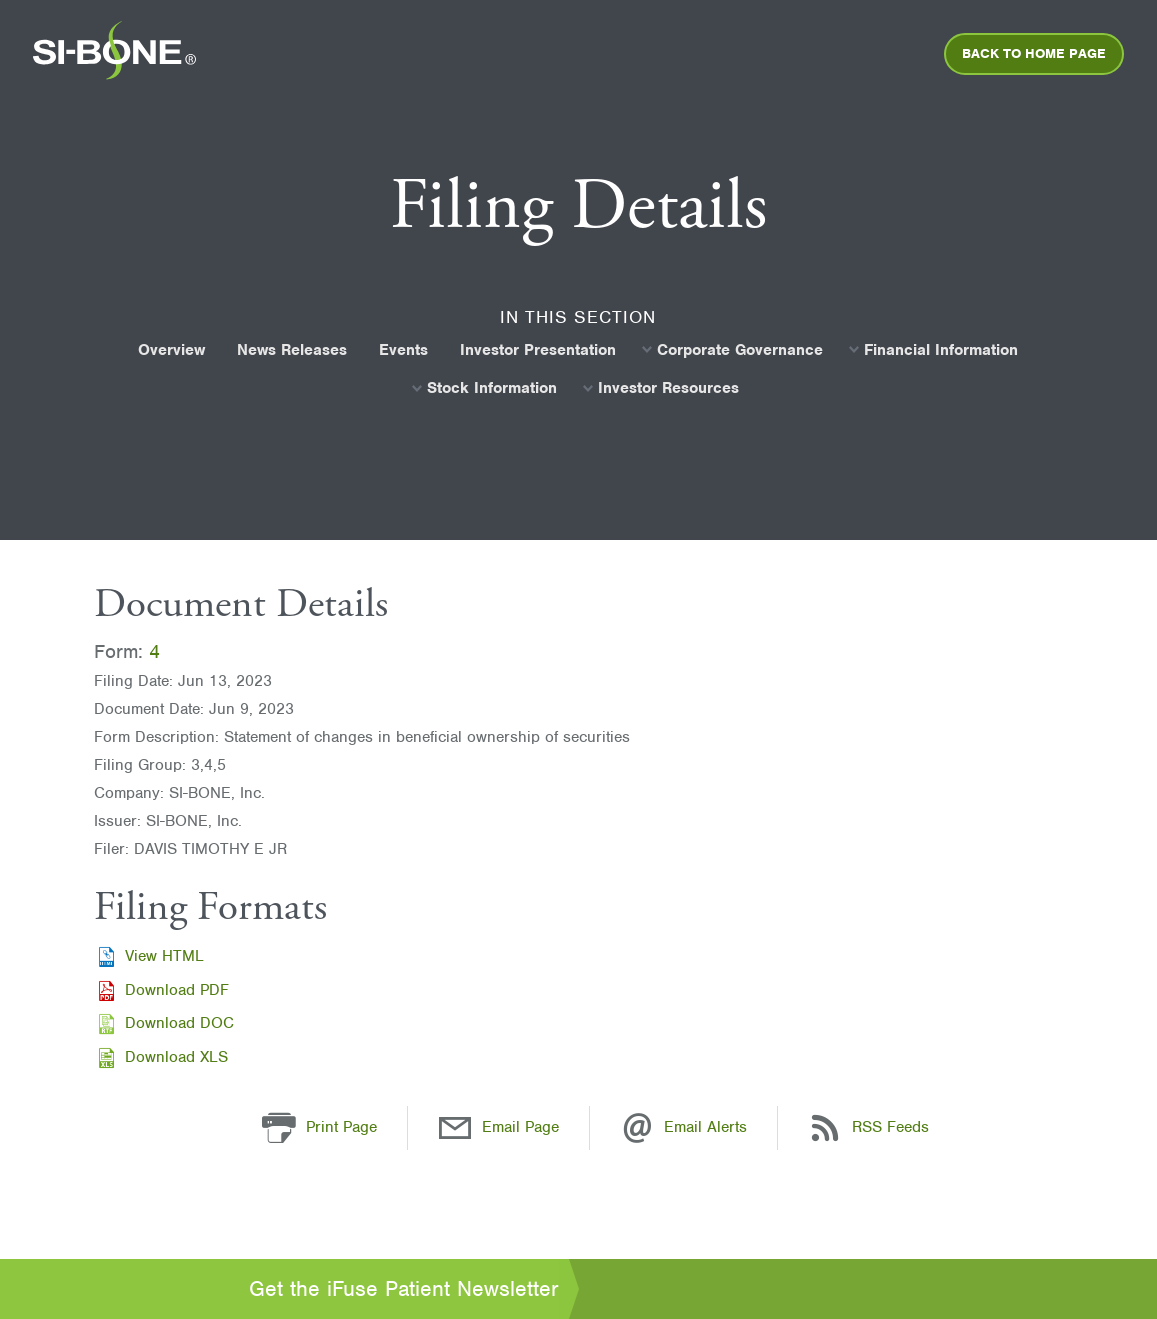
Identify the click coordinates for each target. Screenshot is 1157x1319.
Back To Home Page (1034, 53)
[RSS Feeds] (825, 1127)
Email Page (520, 1127)
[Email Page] (455, 1127)
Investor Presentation (538, 350)
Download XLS (176, 1057)
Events (403, 350)
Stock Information (492, 388)
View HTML (164, 956)
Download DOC (179, 1023)
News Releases (292, 350)
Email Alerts (705, 1127)
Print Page (341, 1127)
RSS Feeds (890, 1127)
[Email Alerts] (637, 1127)
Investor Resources (668, 388)
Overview (171, 350)
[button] (279, 1127)
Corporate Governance (740, 350)
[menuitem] (114, 57)
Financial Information (941, 350)
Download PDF (177, 990)
